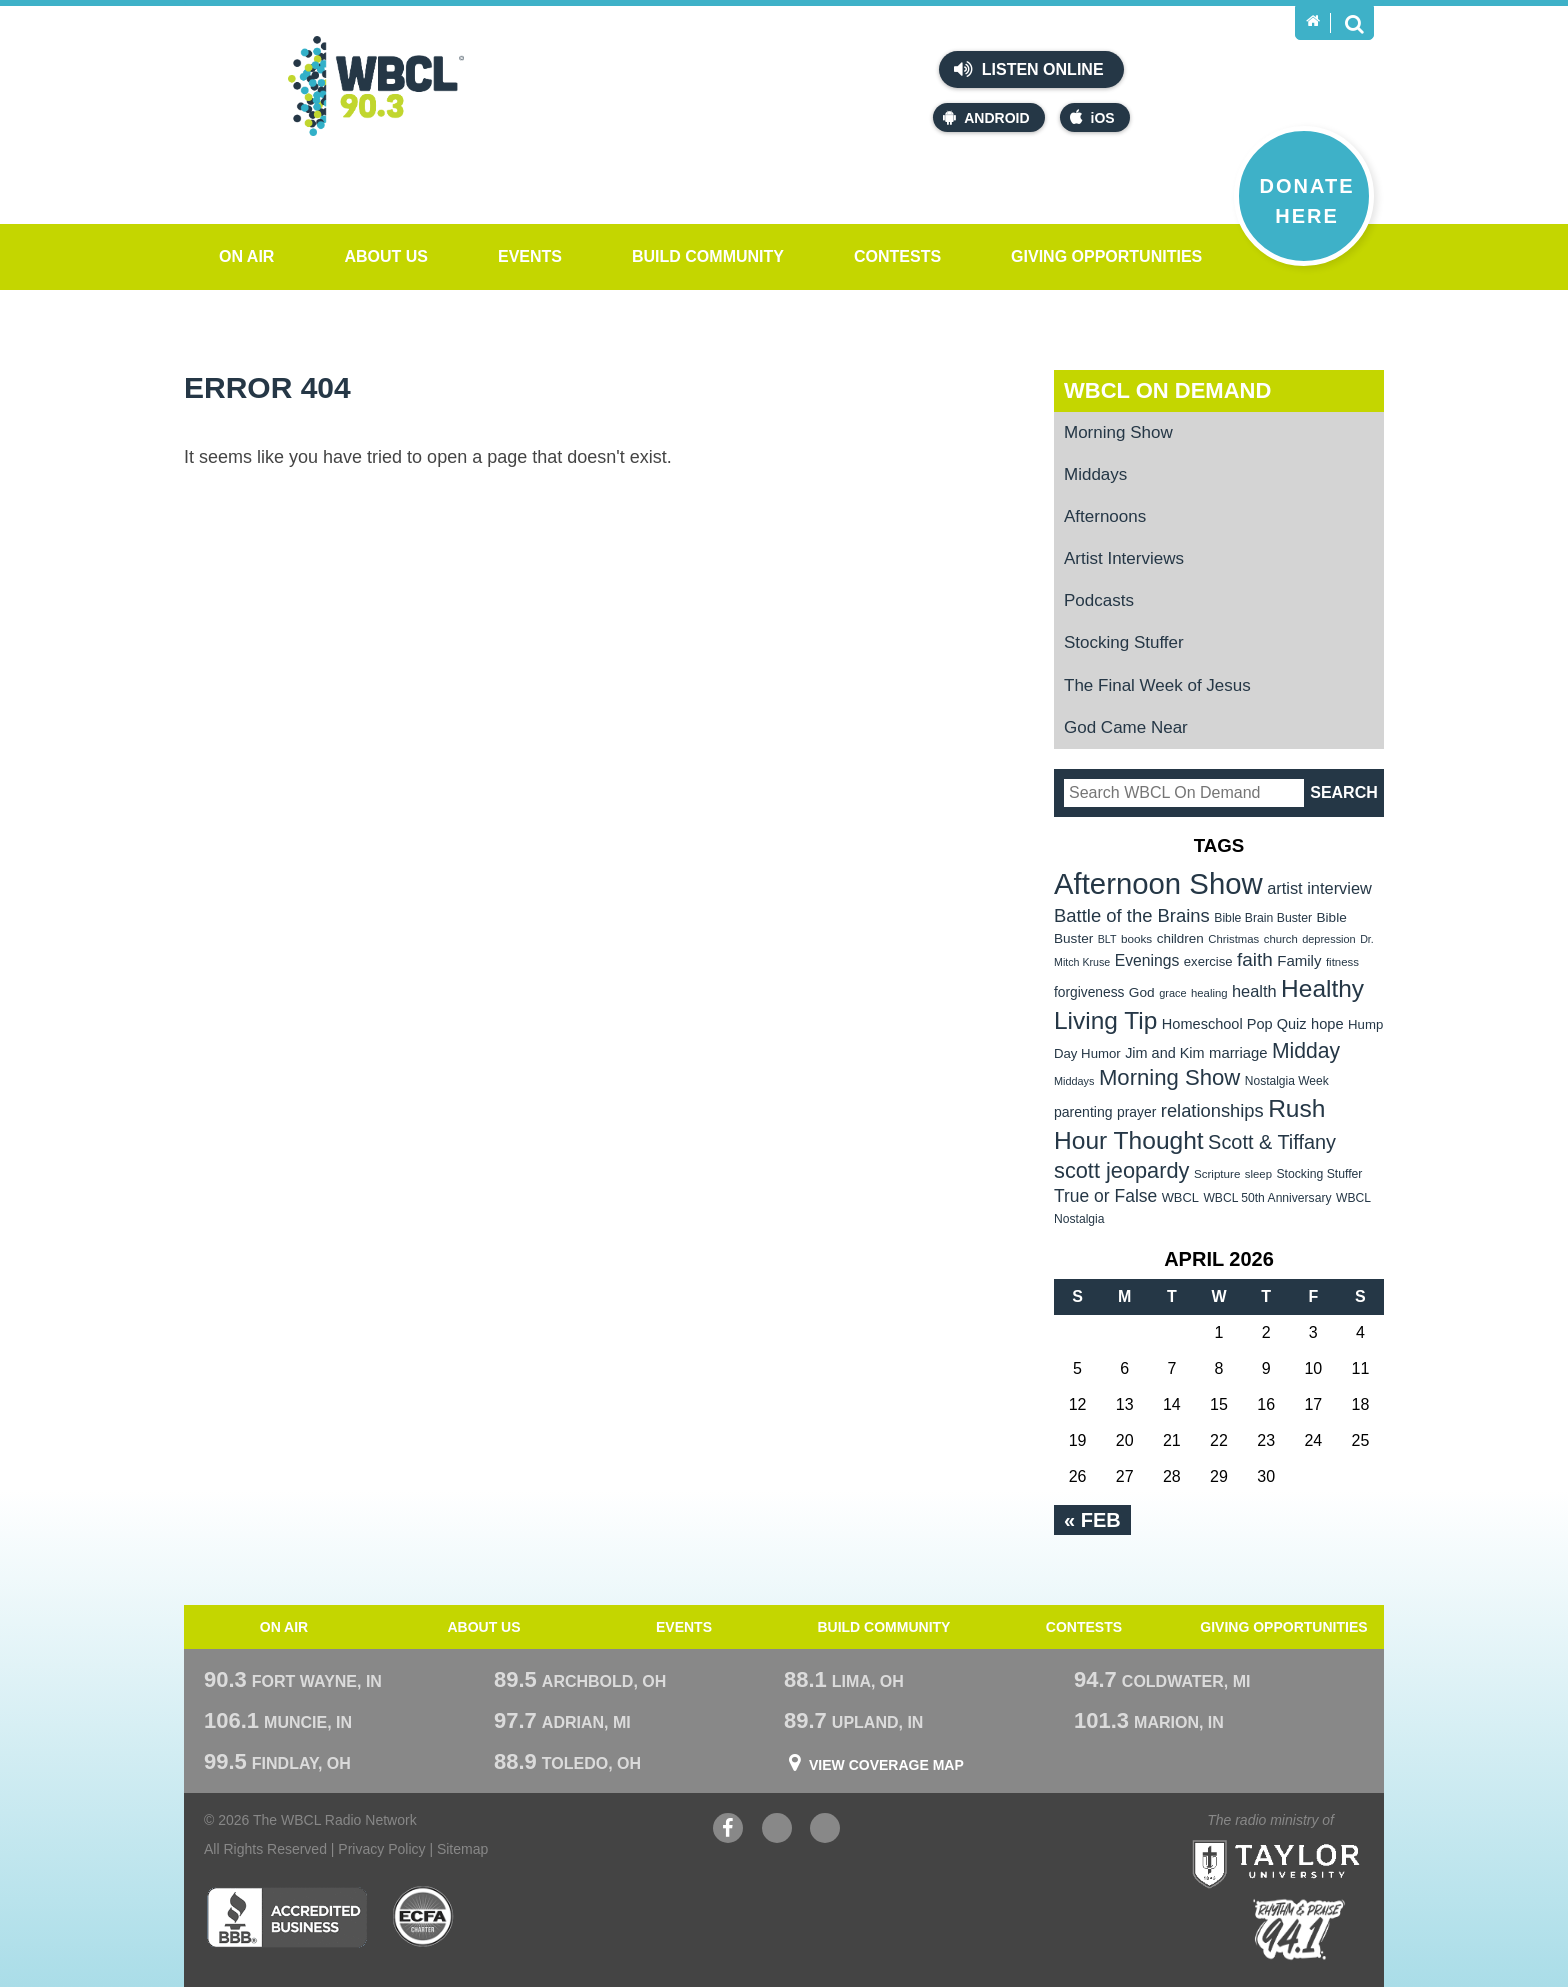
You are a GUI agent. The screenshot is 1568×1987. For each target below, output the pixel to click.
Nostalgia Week (1287, 1081)
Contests (897, 256)
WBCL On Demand (1167, 390)
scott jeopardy (1121, 1170)
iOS (1092, 117)
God (1142, 992)
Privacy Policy (381, 1849)
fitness (1342, 962)
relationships (1212, 1110)
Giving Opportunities (1106, 256)
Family (1299, 960)
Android (986, 117)
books (1136, 938)
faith (1255, 959)
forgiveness (1089, 992)
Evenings (1147, 960)
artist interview (1319, 888)
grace (1172, 993)
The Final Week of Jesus (1157, 685)
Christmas (1233, 939)
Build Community (708, 256)
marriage (1238, 1053)
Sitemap (462, 1849)
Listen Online (1028, 69)
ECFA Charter (424, 1917)
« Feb (1092, 1520)
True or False (1105, 1196)
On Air (246, 256)
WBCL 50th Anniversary (1267, 1198)
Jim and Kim (1164, 1053)
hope (1327, 1024)
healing (1209, 993)
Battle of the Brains (1132, 915)
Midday (1306, 1050)
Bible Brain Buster (1263, 918)
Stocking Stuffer (1124, 642)
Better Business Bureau (286, 1917)
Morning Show (1118, 432)
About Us (386, 256)
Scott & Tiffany (1272, 1142)
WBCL (1180, 1197)
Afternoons (1105, 516)
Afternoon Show (1158, 883)
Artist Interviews (1124, 558)
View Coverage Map (886, 1765)
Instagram (825, 1830)
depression (1329, 939)
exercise (1208, 961)
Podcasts (1099, 600)
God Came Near (1126, 727)
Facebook (728, 1830)
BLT (1107, 939)
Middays (1095, 474)
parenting (1083, 1112)
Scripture (1217, 1173)
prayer (1136, 1112)
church (1281, 939)
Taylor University (1312, 1839)
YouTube (777, 1830)
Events (530, 256)
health (1254, 991)
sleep (1258, 1174)
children (1180, 938)
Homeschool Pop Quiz (1234, 1024)
